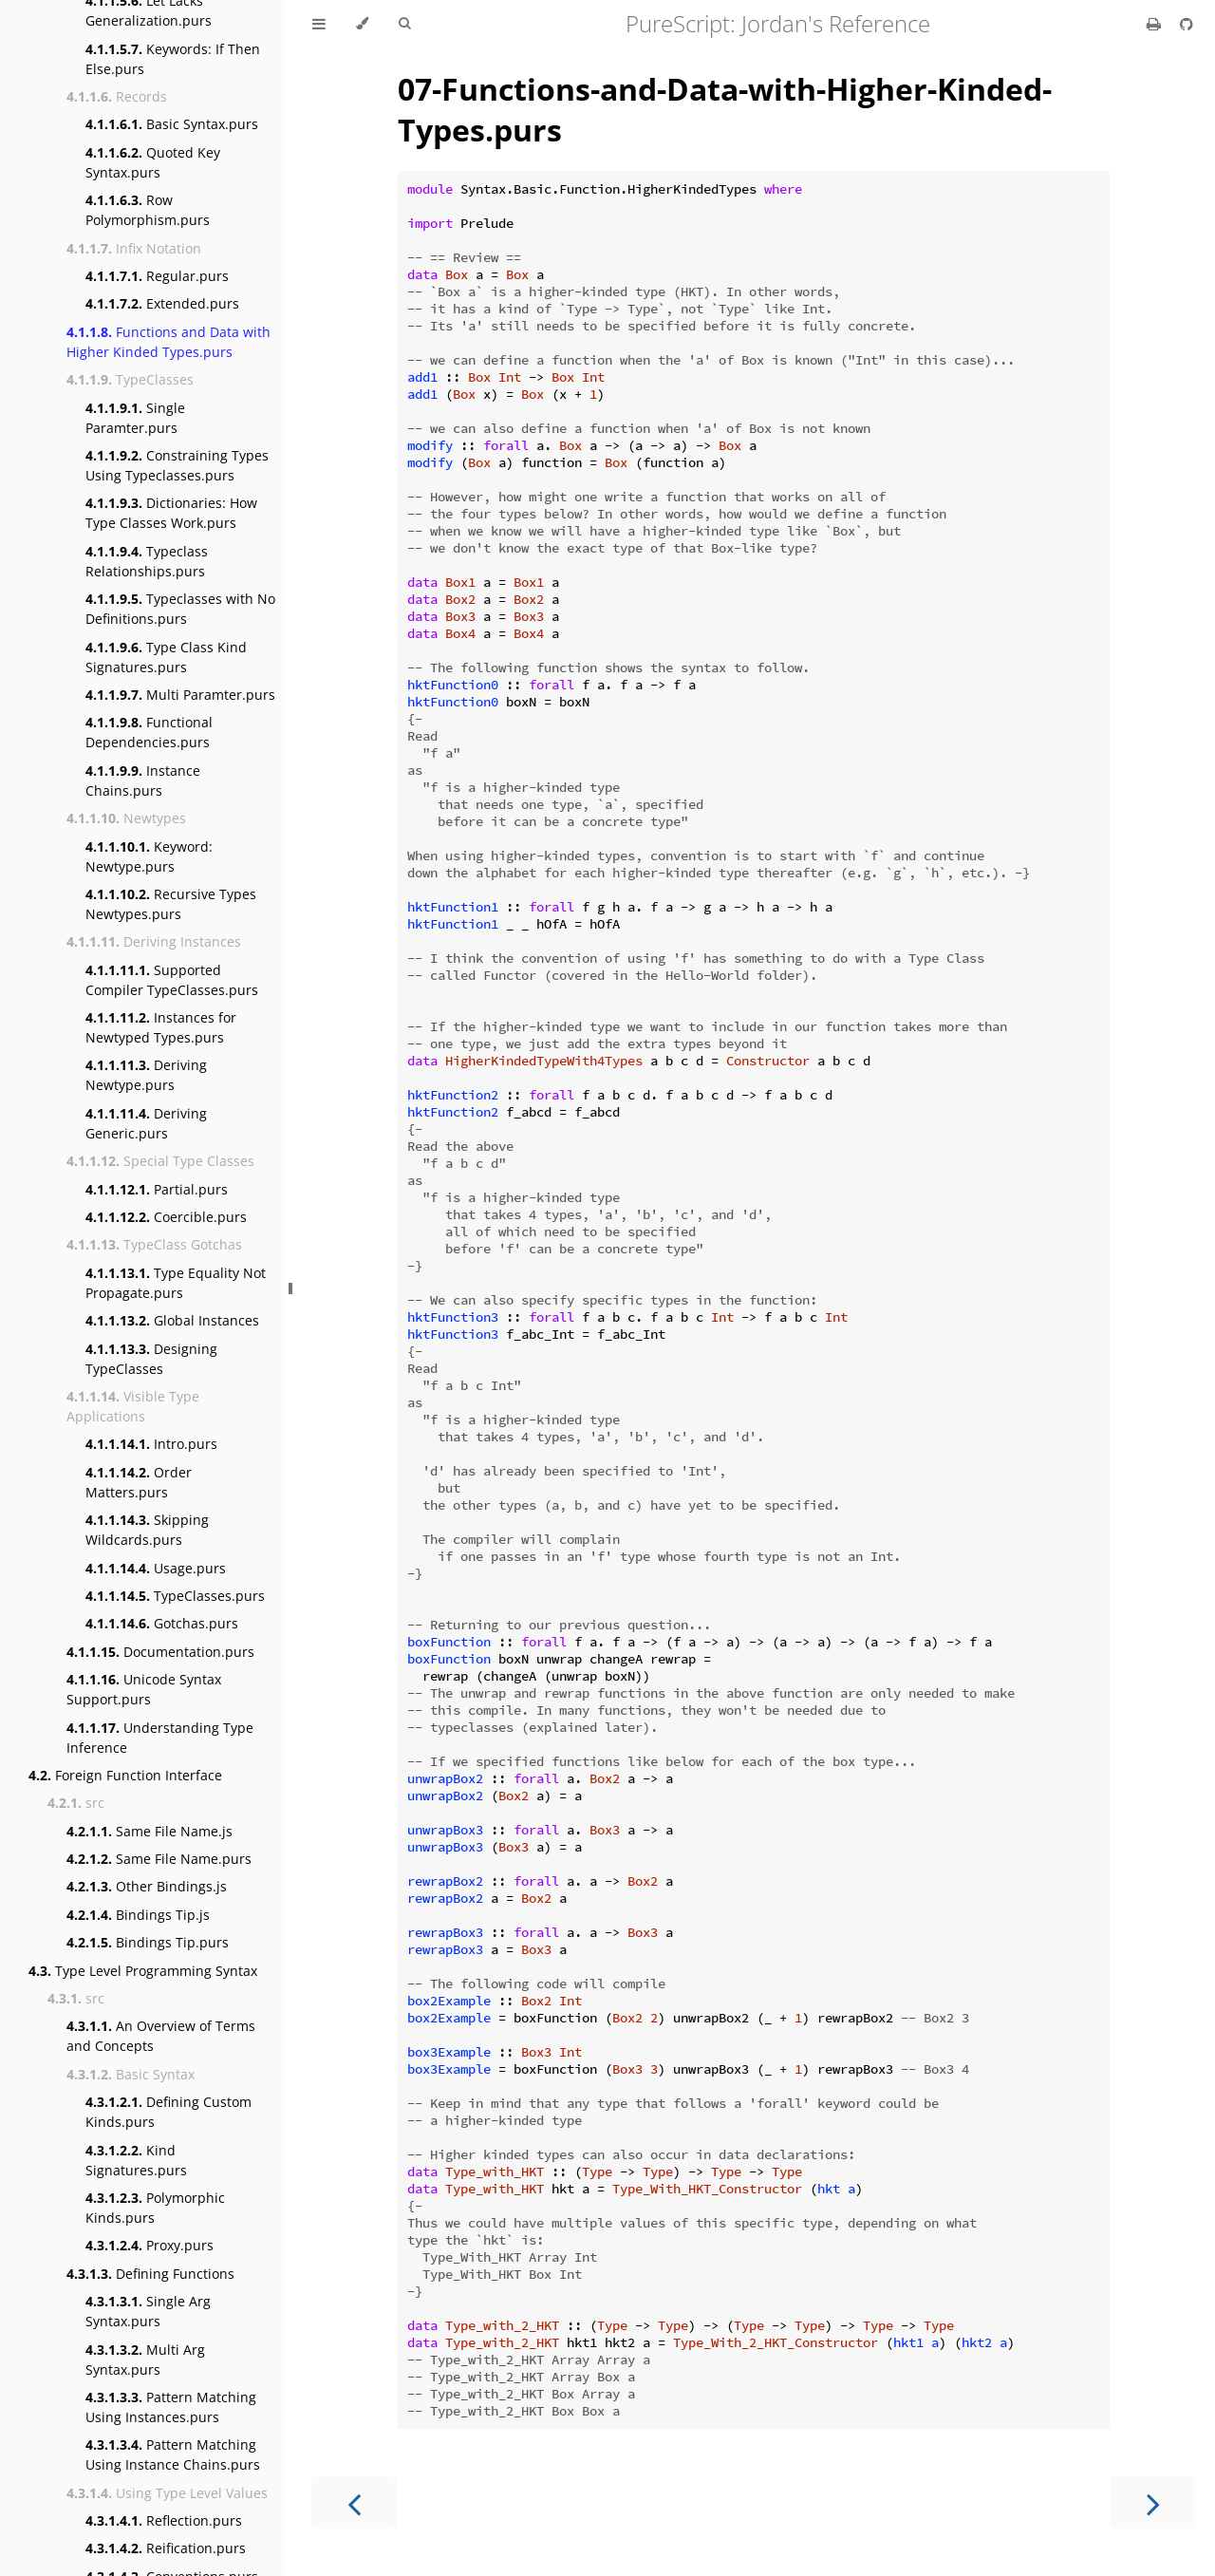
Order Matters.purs (138, 1482)
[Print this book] (1155, 23)
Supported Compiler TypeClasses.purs (171, 980)
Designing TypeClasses (151, 1359)
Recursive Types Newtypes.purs (170, 904)
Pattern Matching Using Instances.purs (170, 2407)
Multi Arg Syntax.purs (145, 2360)
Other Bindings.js (146, 1886)
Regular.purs (157, 276)
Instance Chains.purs (142, 780)
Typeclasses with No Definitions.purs (180, 609)
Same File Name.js (149, 1831)
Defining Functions (150, 2274)
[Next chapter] (1153, 2502)
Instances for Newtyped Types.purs (160, 1027)
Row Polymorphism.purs (147, 210)
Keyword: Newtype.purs (149, 856)
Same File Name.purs (159, 1859)
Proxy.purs (149, 2245)
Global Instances (172, 1320)
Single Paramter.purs (135, 418)
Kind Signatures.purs (136, 2160)
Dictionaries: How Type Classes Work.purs (171, 513)
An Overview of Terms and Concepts (160, 2036)
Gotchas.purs (161, 1623)
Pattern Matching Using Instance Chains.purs (172, 2454)
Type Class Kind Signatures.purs (166, 657)
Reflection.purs (163, 2520)
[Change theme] (362, 23)
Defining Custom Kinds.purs (168, 2112)
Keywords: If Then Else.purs (172, 59)
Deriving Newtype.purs (146, 1075)
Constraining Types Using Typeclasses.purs (177, 465)
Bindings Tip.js (138, 1915)
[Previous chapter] (354, 2502)
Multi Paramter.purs (180, 695)
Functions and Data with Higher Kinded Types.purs (168, 342)
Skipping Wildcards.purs (147, 1530)
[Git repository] (1186, 23)
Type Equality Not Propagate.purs (175, 1283)
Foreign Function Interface (125, 1775)
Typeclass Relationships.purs (146, 561)
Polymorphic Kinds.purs (155, 2208)
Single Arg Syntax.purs (148, 2311)
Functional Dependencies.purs (149, 732)
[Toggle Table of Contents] (319, 23)
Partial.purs (156, 1189)
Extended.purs (162, 303)
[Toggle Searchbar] (404, 23)
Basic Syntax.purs (171, 124)
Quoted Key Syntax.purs (152, 162)
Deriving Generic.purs (146, 1123)
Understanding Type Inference (159, 1738)
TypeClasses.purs (175, 1596)
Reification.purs (165, 2548)
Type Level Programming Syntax (142, 1971)
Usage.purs (155, 1568)
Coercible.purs (166, 1217)
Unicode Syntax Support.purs (143, 1689)
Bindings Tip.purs (147, 1942)
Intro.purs (151, 1444)
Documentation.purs (160, 1652)
